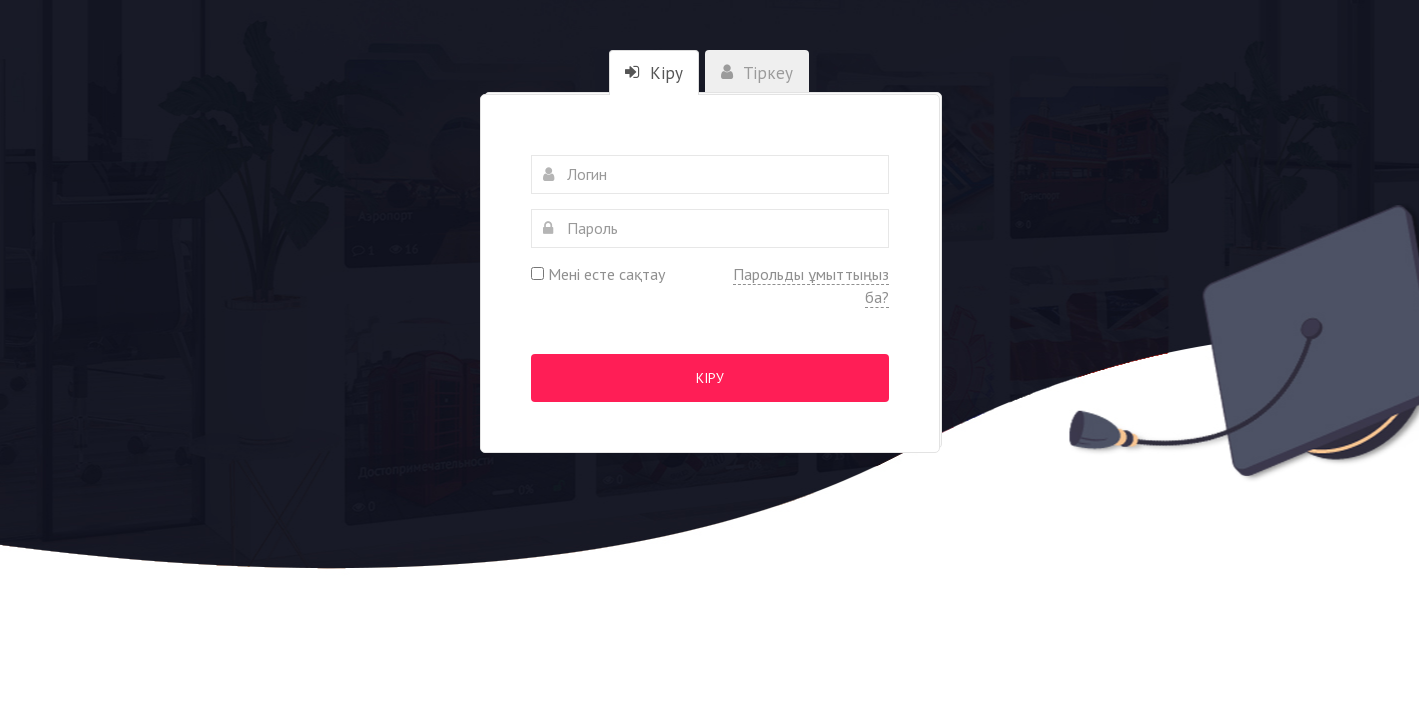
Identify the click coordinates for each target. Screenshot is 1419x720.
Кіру (710, 378)
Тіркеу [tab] (757, 73)
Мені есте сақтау (598, 274)
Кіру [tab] (654, 73)
